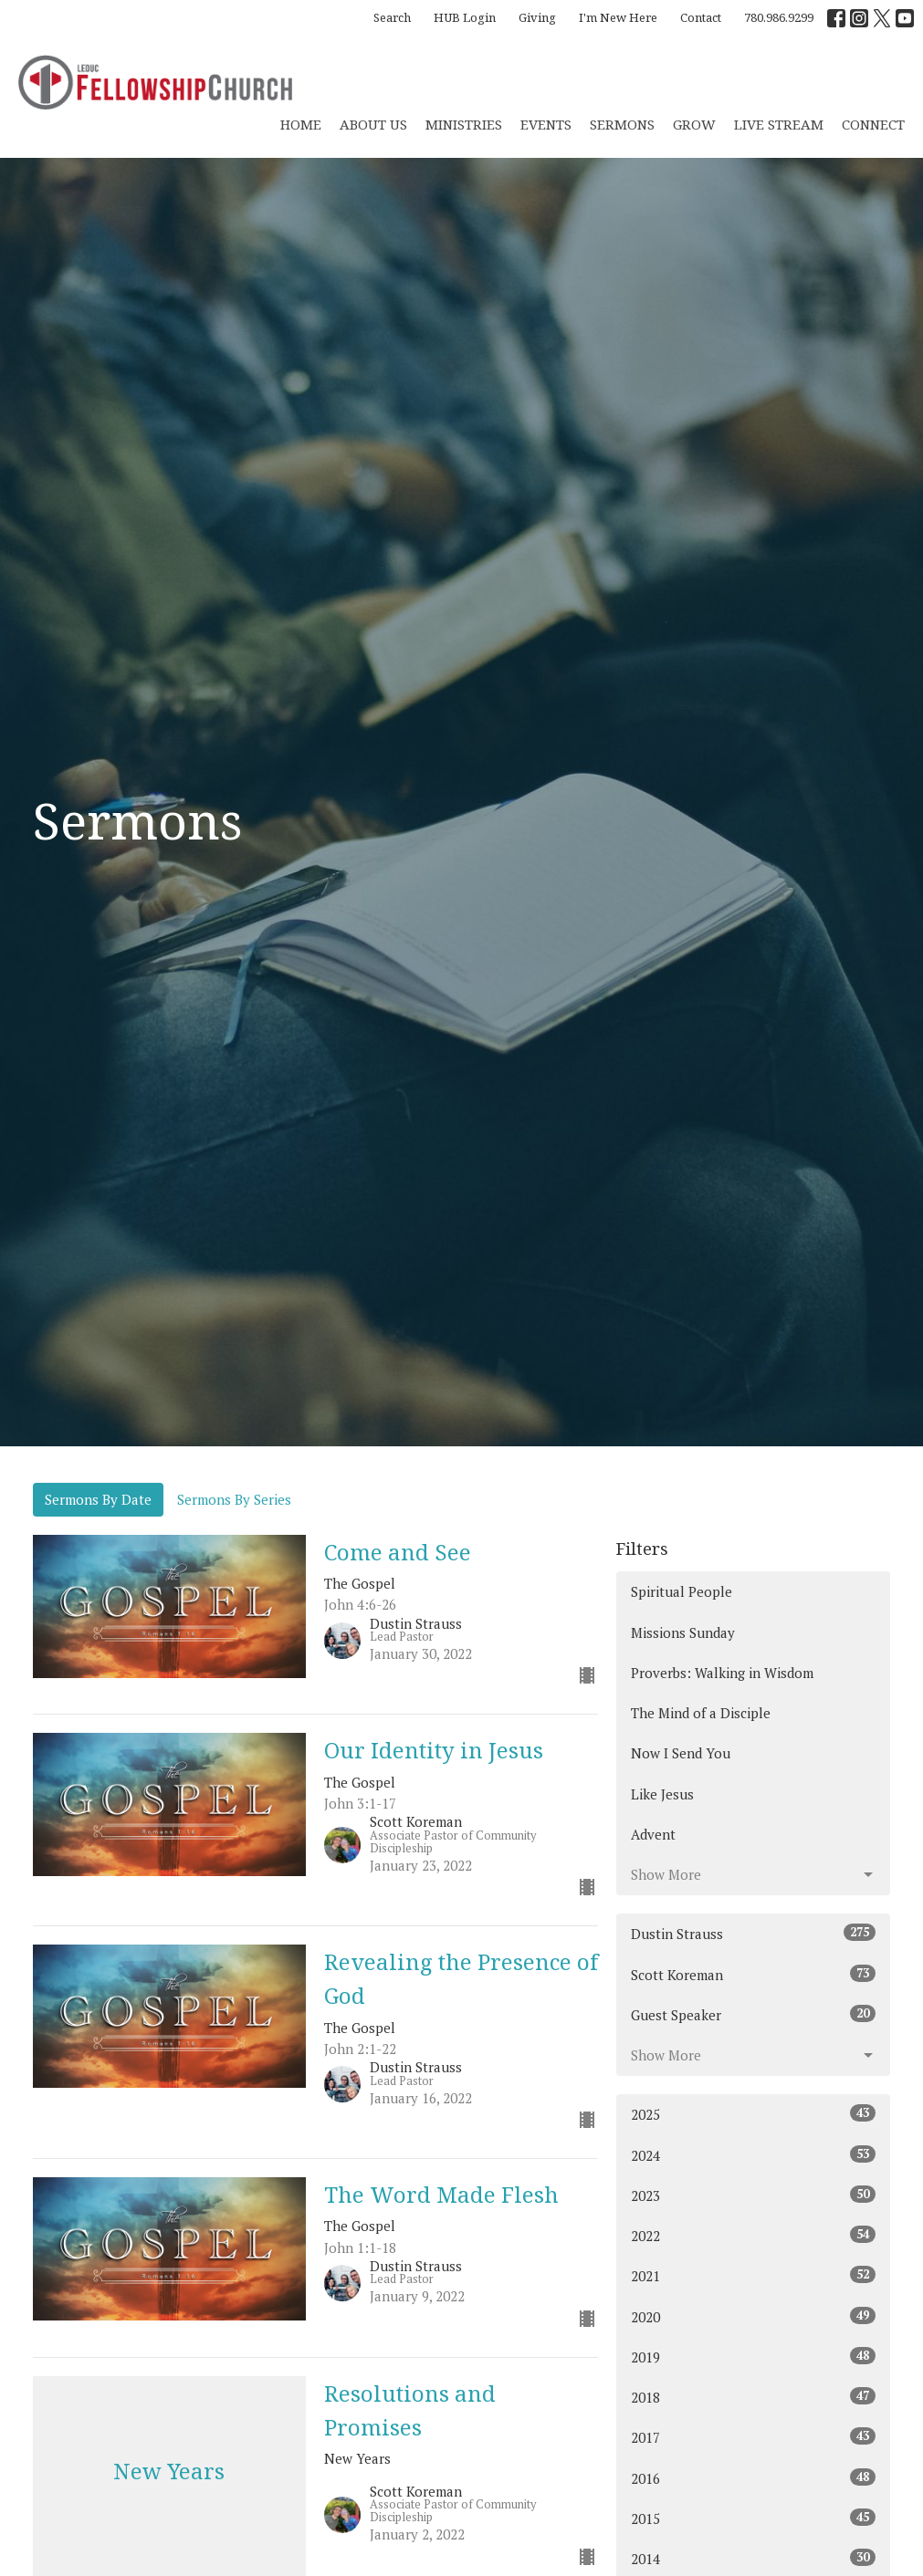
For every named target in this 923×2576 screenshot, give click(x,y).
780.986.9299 (778, 17)
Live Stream (778, 124)
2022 (753, 2235)
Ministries (463, 124)
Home (300, 124)
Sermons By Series (234, 1499)
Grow (694, 124)
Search (392, 17)
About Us (373, 124)
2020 (753, 2316)
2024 (753, 2154)
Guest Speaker (753, 2014)
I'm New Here (618, 17)
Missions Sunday (683, 1632)
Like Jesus (662, 1794)
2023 (753, 2195)
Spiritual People (681, 1591)
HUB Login (465, 17)
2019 (753, 2356)
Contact (700, 17)
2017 (753, 2436)
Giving (537, 17)
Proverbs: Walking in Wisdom (722, 1672)
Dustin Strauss (753, 1933)
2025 (753, 2113)
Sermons (622, 124)
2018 (753, 2396)
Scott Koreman (753, 1974)
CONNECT (873, 124)
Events (546, 124)
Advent (653, 1834)
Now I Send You (680, 1753)
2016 (753, 2477)
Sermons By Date (98, 1499)
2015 (753, 2518)
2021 (753, 2275)
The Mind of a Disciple (701, 1713)
